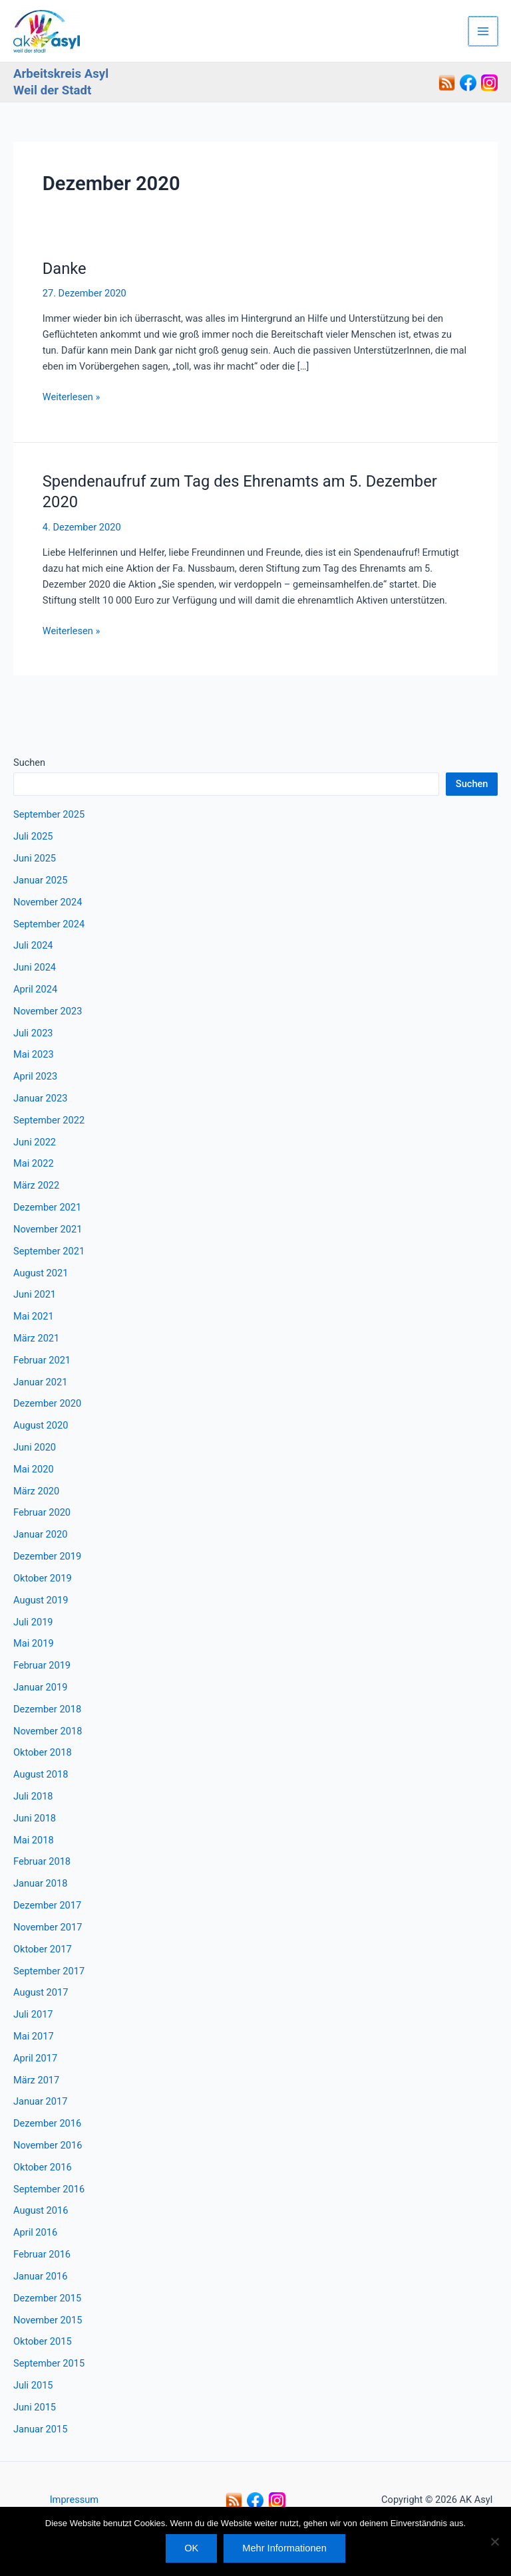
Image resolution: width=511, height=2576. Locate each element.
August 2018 (40, 1774)
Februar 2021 (42, 1360)
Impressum (74, 2500)
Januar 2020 (40, 1534)
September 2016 (49, 2189)
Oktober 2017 (42, 1949)
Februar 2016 (42, 2254)
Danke (64, 268)
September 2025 (49, 814)
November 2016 (47, 2145)
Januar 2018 (40, 1883)
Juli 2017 (33, 2014)
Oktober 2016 (42, 2167)
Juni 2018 (34, 1818)
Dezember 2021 (47, 1207)
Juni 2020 (34, 1447)
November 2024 (47, 902)
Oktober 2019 (42, 1578)
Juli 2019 (33, 1622)
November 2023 (47, 1011)
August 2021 (40, 1273)
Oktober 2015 (42, 2341)
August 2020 (40, 1425)
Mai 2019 (33, 1643)
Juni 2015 (34, 2407)
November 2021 (47, 1229)
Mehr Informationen (284, 2548)
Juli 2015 (33, 2385)
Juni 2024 (34, 967)
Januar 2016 (40, 2276)
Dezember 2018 (47, 1709)
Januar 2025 (40, 880)
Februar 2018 (42, 1861)
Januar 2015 (40, 2429)
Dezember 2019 (47, 1556)
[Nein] (494, 2541)
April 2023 (35, 1076)
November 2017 (47, 1927)
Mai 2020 (33, 1469)
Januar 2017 (40, 2101)
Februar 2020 (42, 1512)
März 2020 (36, 1491)
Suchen (29, 762)
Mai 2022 (33, 1163)
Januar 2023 (40, 1098)
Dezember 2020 (47, 1403)
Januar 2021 (40, 1382)
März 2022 (36, 1185)
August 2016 (40, 2210)
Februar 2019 (42, 1665)
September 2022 (49, 1120)
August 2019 (40, 1600)
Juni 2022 (34, 1142)
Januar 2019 (40, 1687)
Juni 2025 (34, 858)
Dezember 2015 (47, 2298)
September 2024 (49, 924)
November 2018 (47, 1731)
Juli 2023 (33, 1033)
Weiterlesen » (71, 396)
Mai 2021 (33, 1316)
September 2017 (49, 1971)
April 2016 (35, 2232)
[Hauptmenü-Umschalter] (484, 31)
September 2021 (49, 1251)
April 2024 (35, 989)
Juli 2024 (33, 945)
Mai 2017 (33, 2036)
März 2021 (36, 1338)
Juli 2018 (33, 1796)
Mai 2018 (33, 1840)
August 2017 (40, 1992)
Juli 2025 (33, 836)
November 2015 (47, 2320)
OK (191, 2548)
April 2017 (35, 2058)
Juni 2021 (34, 1294)
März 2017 (36, 2080)
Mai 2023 (33, 1054)
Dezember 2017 (47, 1905)
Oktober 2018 (42, 1752)
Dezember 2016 (47, 2123)
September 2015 (49, 2363)
